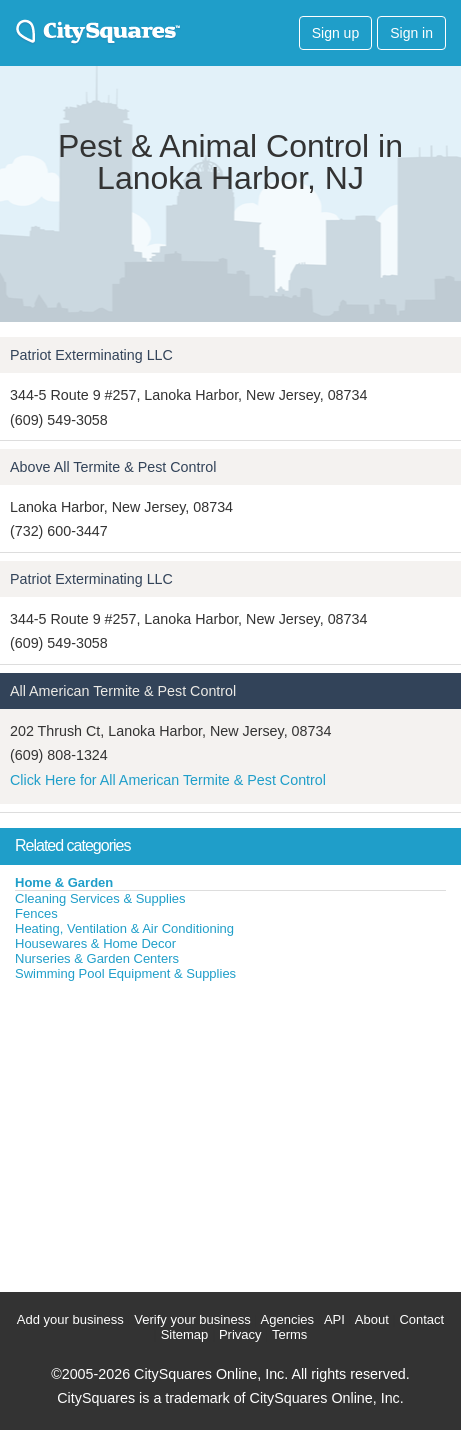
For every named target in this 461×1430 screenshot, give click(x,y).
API (334, 1319)
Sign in (411, 33)
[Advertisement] (150, 1132)
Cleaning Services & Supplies (100, 898)
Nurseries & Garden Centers (97, 958)
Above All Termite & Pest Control (113, 467)
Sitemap (185, 1334)
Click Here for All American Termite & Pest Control (168, 780)
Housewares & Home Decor (95, 943)
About (372, 1319)
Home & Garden (64, 882)
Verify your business (192, 1319)
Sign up (335, 33)
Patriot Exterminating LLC (91, 355)
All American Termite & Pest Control (123, 691)
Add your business (70, 1319)
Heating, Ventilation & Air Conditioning (124, 928)
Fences (36, 913)
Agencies (287, 1319)
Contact (421, 1319)
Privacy (240, 1334)
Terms (289, 1334)
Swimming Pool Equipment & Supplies (125, 973)
